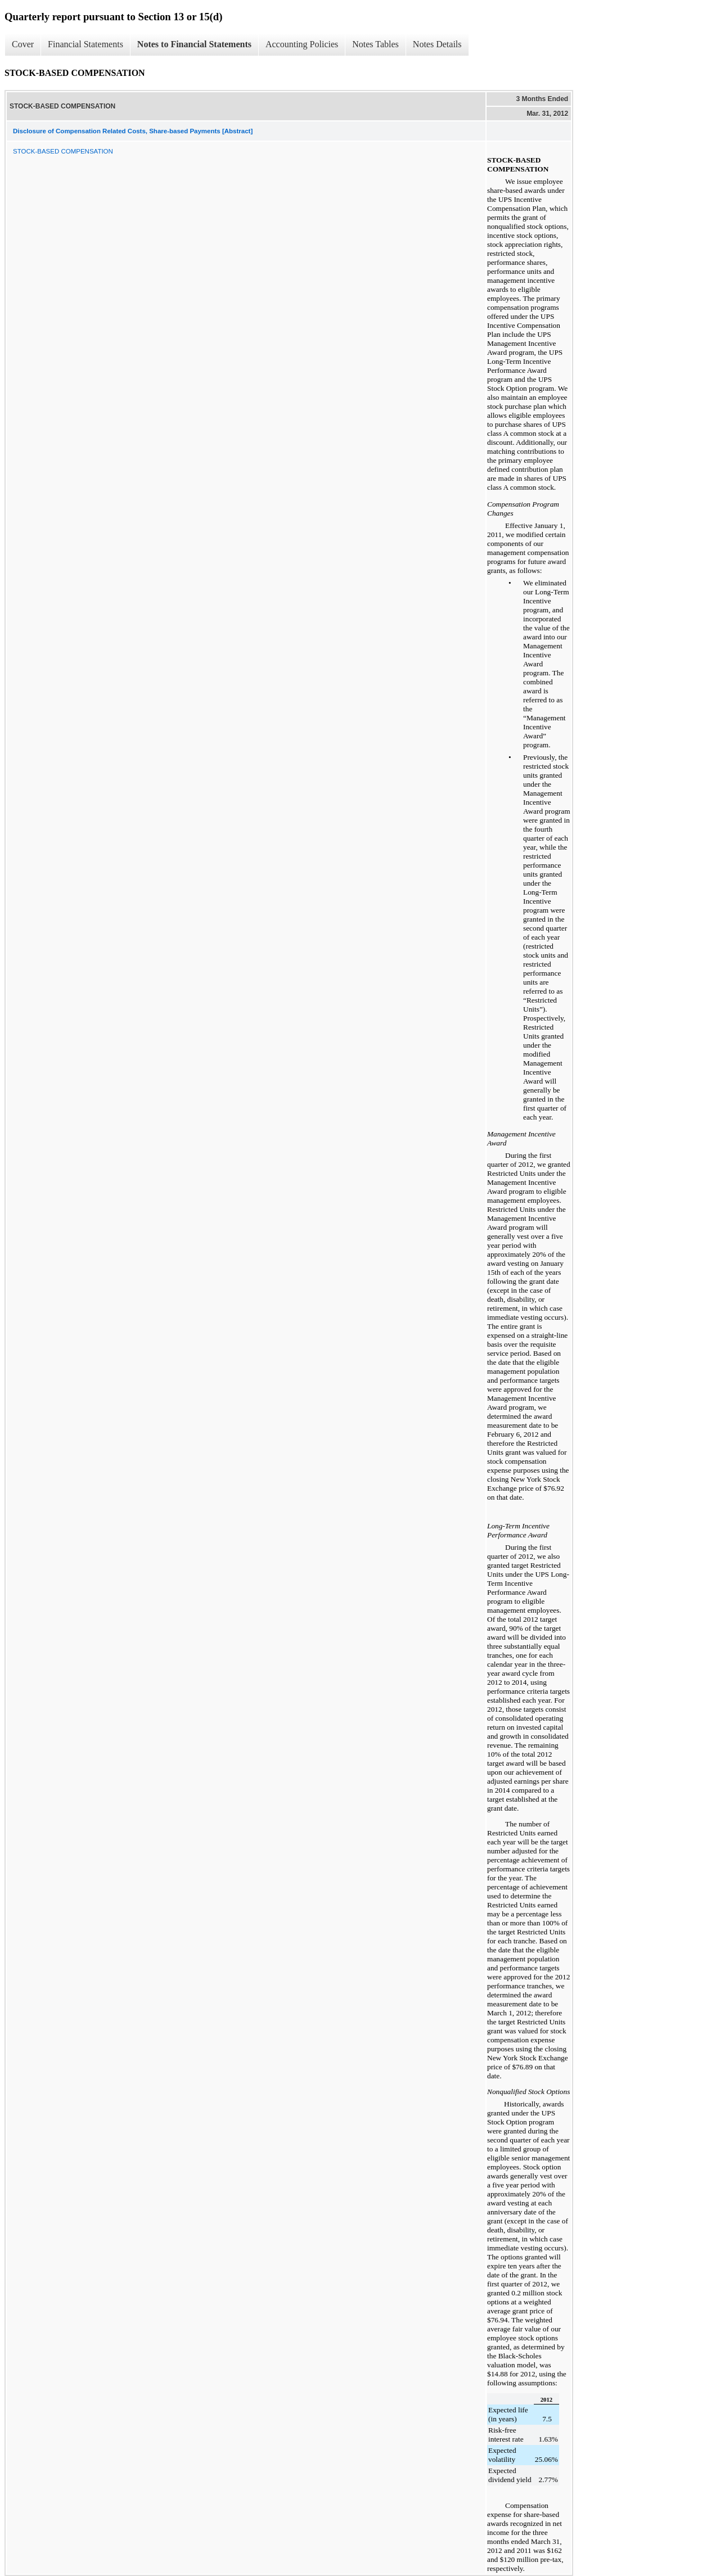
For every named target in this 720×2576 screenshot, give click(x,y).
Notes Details (437, 44)
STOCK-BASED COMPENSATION (63, 151)
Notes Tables (375, 44)
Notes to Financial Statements (194, 44)
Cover (23, 44)
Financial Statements (85, 44)
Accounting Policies (302, 44)
